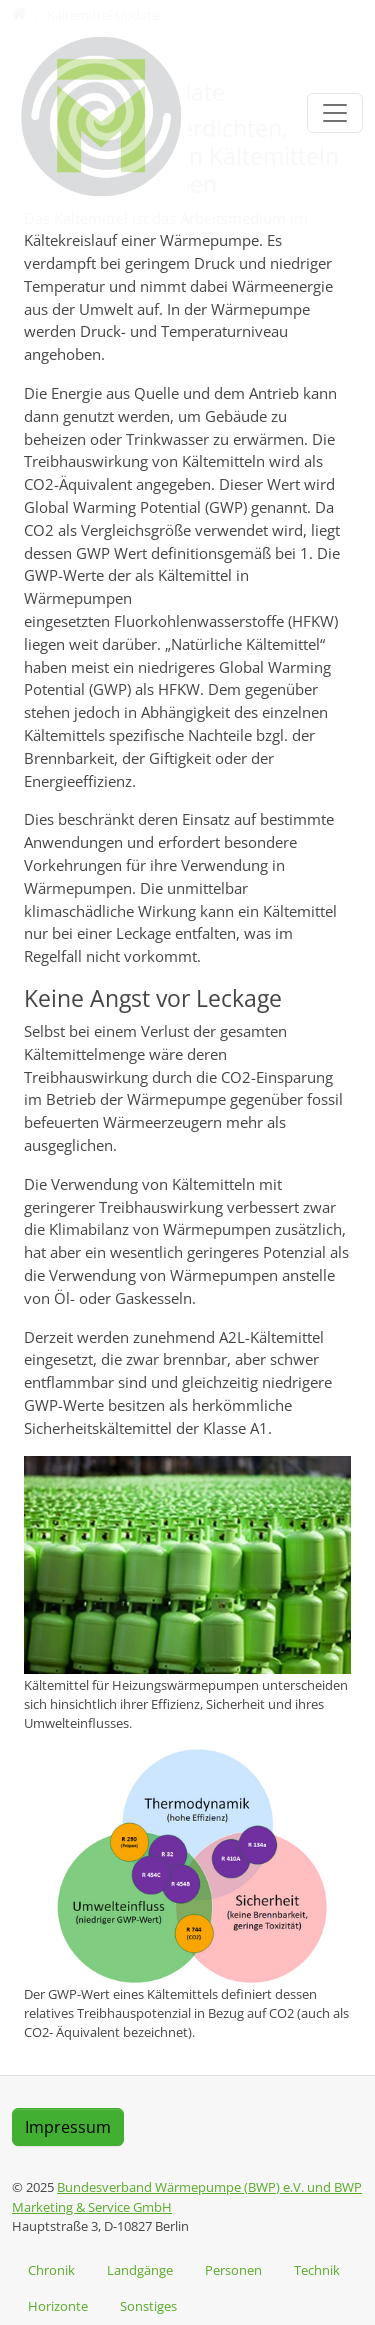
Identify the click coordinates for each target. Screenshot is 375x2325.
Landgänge (140, 2270)
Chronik (51, 2270)
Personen (233, 2270)
